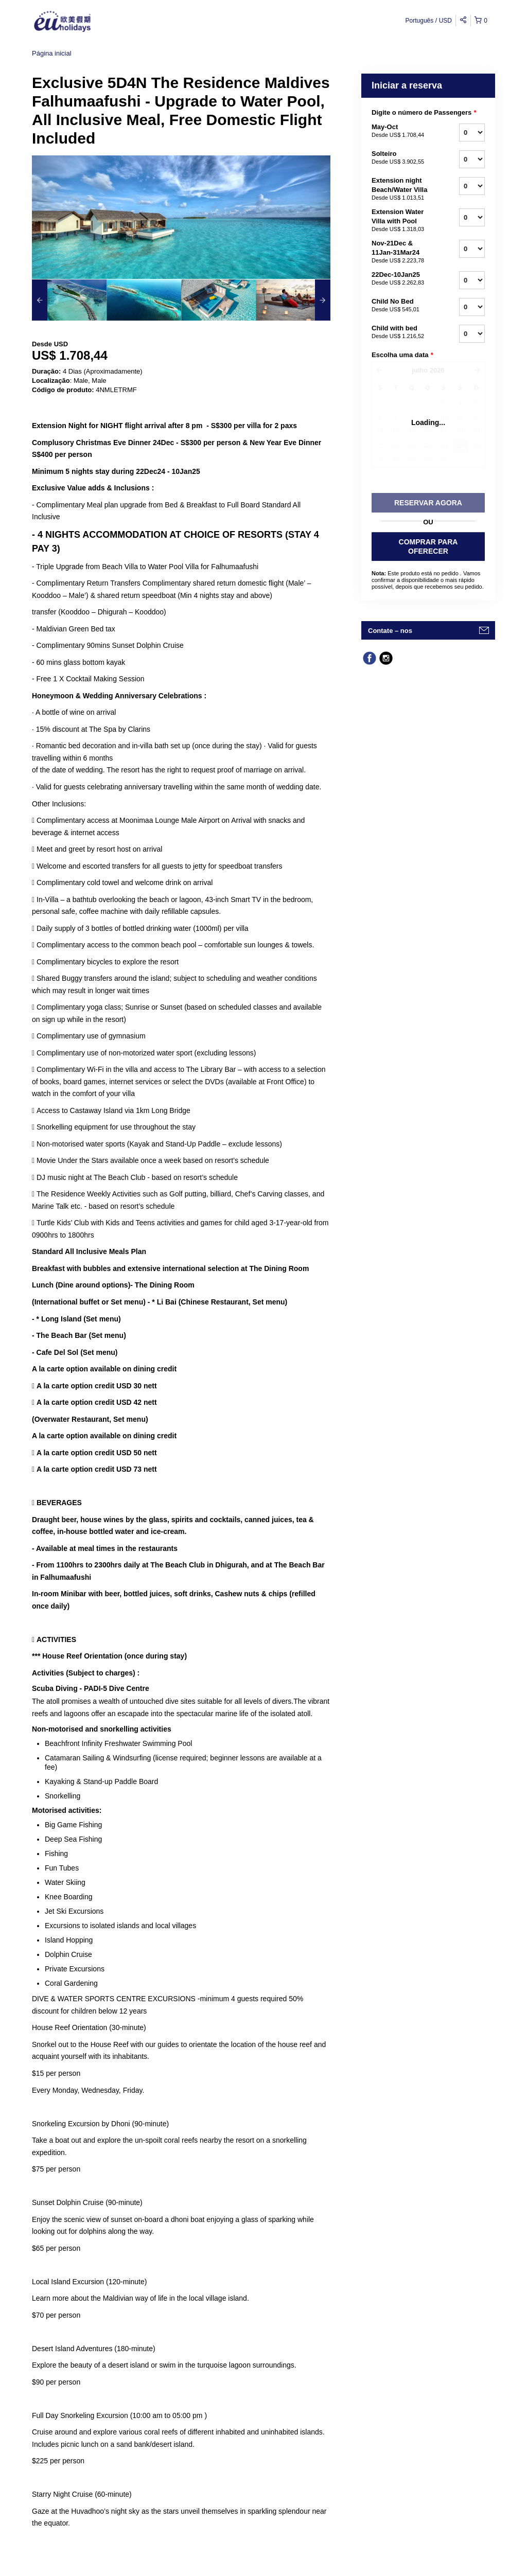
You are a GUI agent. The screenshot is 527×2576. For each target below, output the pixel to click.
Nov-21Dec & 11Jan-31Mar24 (402, 252)
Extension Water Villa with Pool (402, 221)
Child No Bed (402, 305)
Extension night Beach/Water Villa (402, 189)
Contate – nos (390, 630)
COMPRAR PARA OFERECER (428, 546)
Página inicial (52, 53)
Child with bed (402, 332)
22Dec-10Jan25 (402, 279)
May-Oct (402, 131)
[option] (69, 300)
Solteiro (402, 158)
